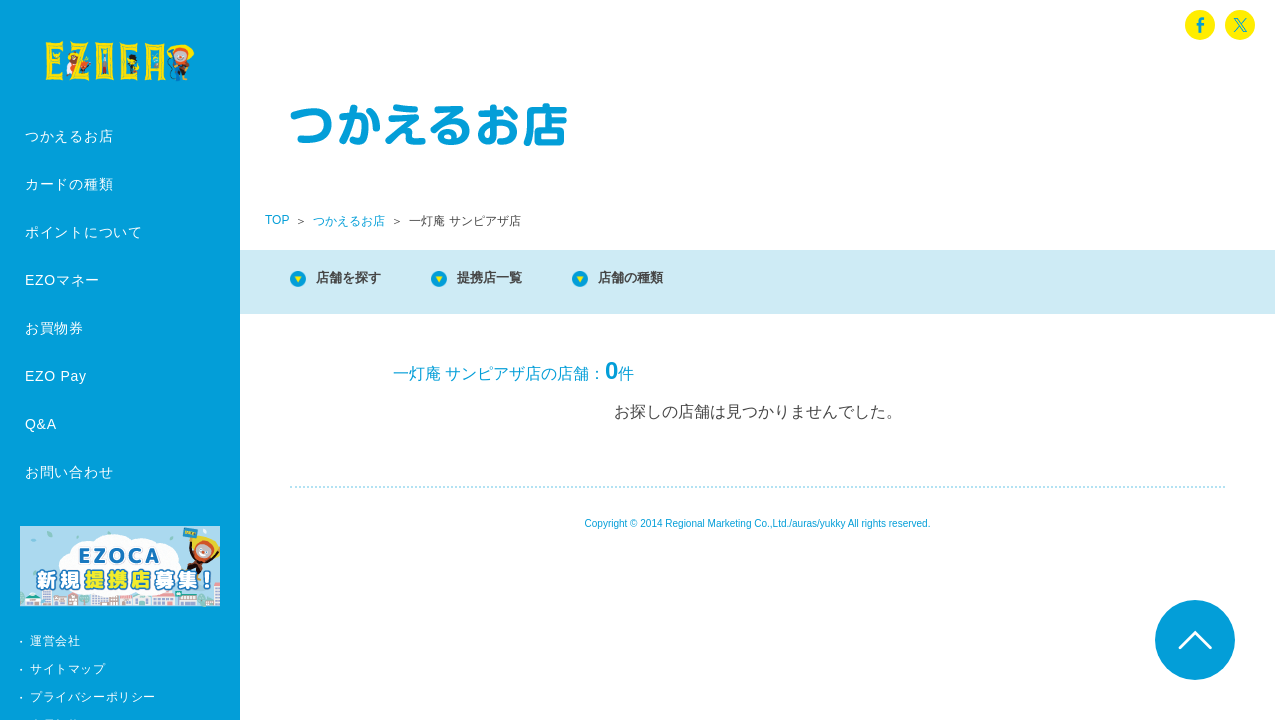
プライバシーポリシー (93, 697)
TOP (277, 220)
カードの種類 (69, 184)
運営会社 (55, 641)
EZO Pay (56, 376)
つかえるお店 (69, 136)
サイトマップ (68, 669)
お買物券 (54, 328)
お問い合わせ (69, 472)
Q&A (41, 424)
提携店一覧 (520, 279)
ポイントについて (84, 232)
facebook (1200, 25)
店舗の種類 (680, 279)
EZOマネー (62, 280)
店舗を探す (360, 279)
